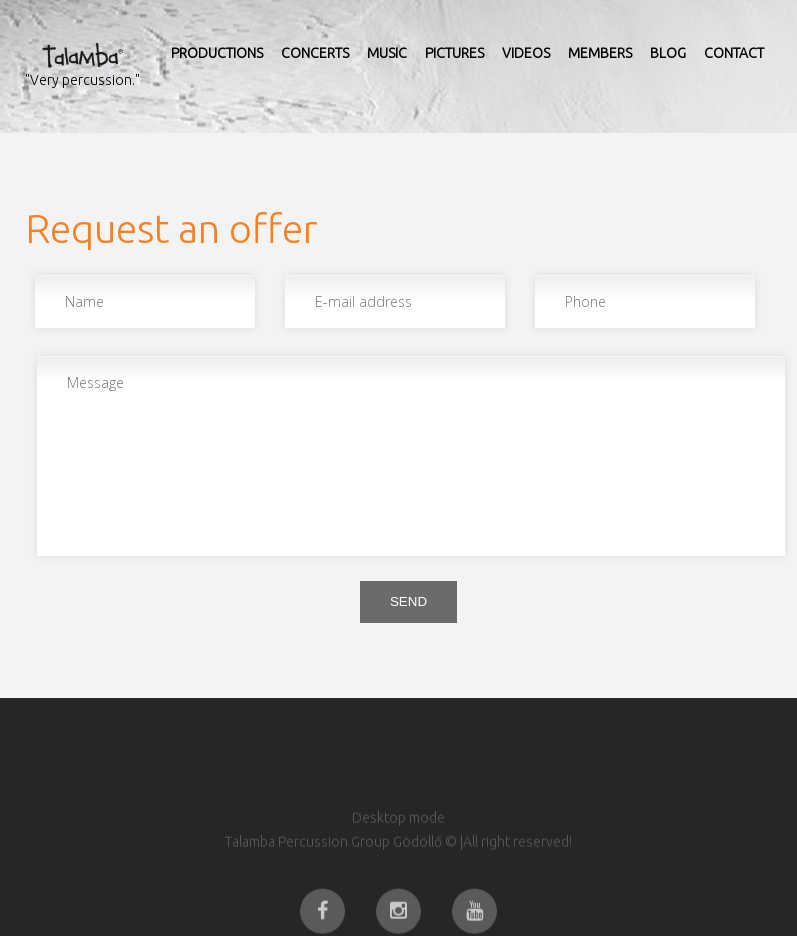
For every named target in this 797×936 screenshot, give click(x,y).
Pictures (454, 53)
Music (387, 53)
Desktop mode (398, 838)
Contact (734, 53)
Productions (217, 53)
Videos (526, 53)
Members (600, 53)
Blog (668, 53)
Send (408, 601)
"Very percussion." (82, 80)
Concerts (315, 53)
